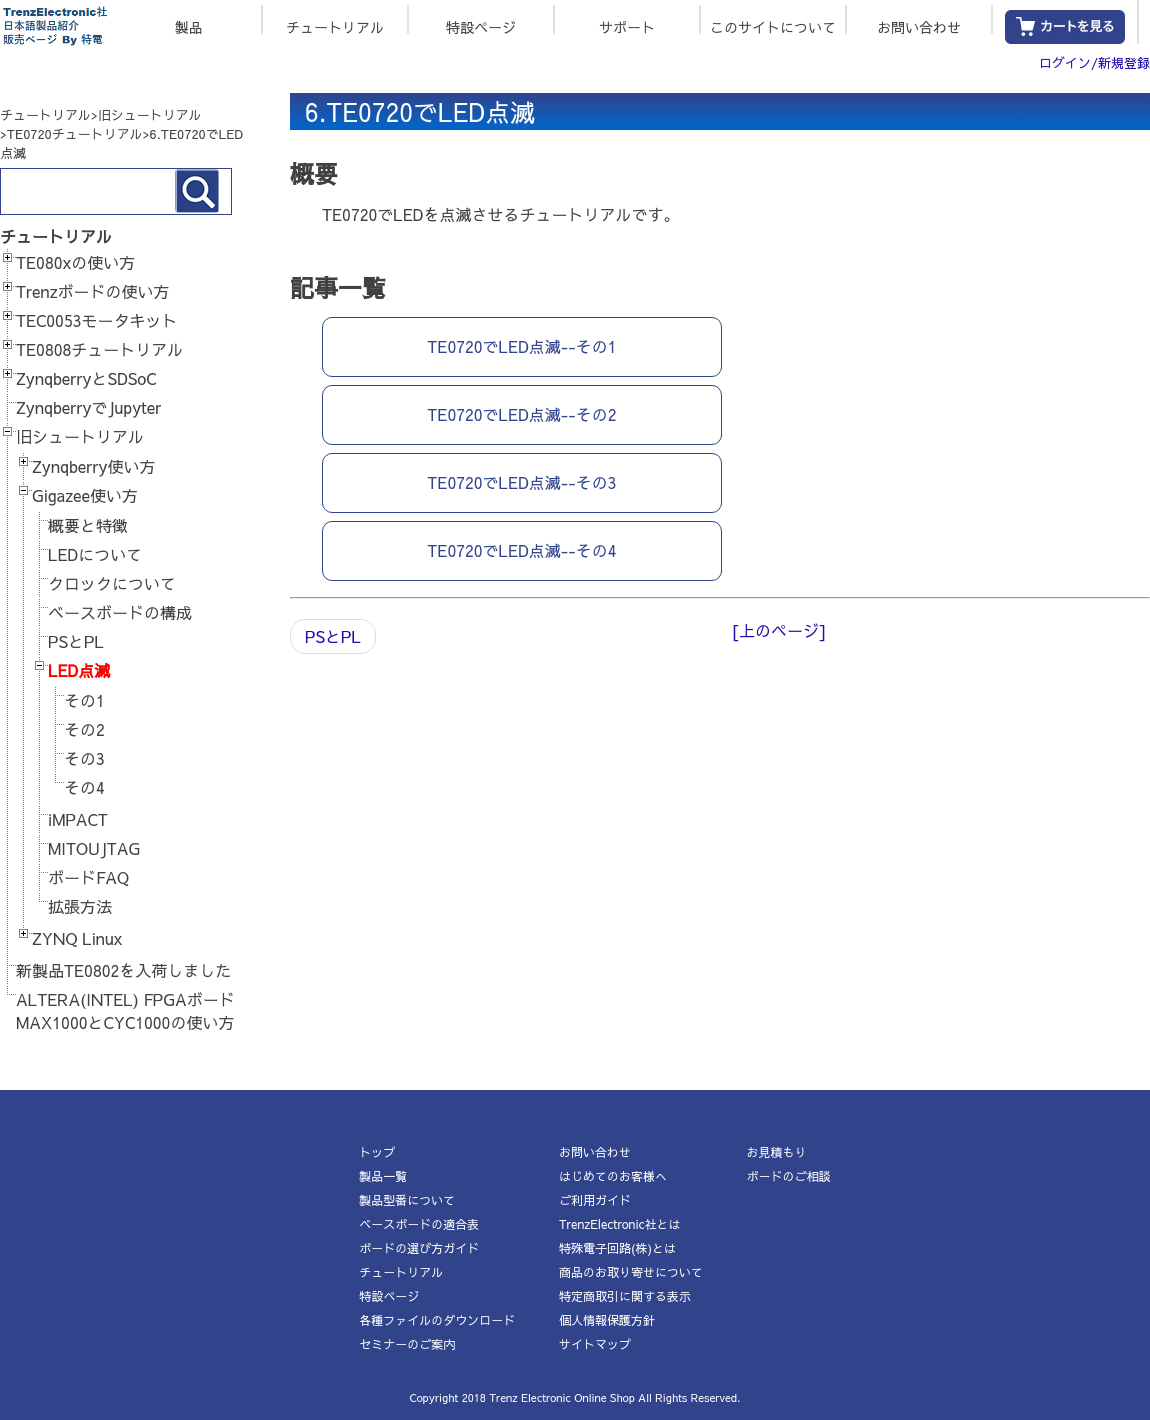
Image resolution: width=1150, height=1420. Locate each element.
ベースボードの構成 (120, 612)
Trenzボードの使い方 (93, 291)
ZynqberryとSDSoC (86, 378)
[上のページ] (778, 630)
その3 (84, 758)
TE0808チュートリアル (99, 349)
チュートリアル (335, 25)
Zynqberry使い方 (94, 466)
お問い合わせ (919, 25)
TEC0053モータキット (97, 320)
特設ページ (481, 25)
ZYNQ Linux (77, 938)
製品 (189, 25)
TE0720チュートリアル (75, 134)
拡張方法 (80, 906)
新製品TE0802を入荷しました (123, 970)
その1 (84, 700)
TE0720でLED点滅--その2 (521, 414)
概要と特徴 (88, 525)
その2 (84, 729)
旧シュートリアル (150, 115)
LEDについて (95, 554)
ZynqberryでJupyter (88, 407)
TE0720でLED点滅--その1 (521, 346)
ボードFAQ (88, 877)
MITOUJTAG (94, 848)
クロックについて (112, 583)
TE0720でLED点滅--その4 (521, 550)
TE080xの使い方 (75, 262)
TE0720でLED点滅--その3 (521, 482)
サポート (627, 25)
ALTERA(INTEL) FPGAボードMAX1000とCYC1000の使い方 (125, 1010)
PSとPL (76, 641)
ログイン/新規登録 (1094, 63)
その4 (84, 787)
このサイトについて (773, 25)
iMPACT (78, 819)
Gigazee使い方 (85, 495)
